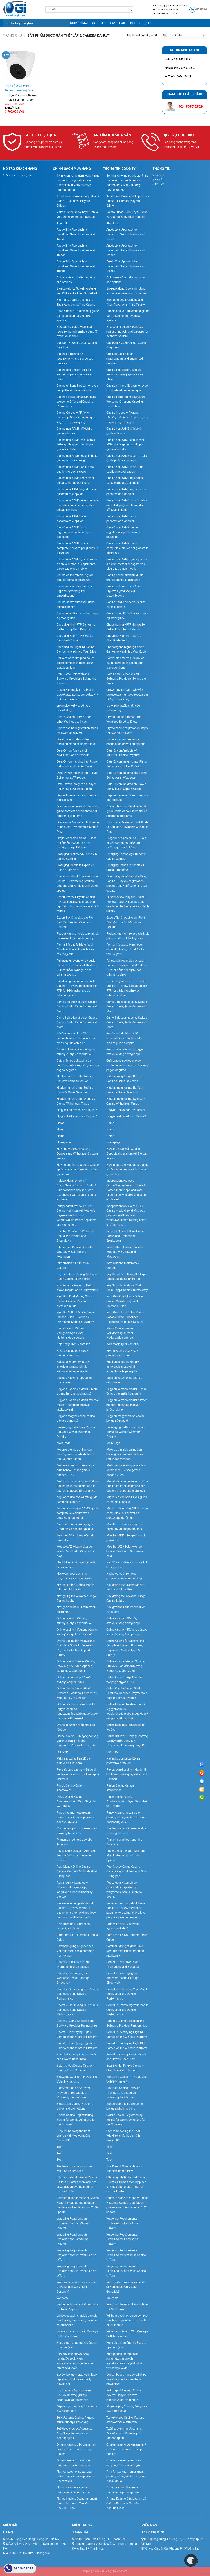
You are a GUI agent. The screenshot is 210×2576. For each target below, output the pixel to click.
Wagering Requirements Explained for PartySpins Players (72, 2223)
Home (60, 1123)
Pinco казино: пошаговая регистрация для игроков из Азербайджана (76, 1817)
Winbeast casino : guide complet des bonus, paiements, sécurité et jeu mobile (77, 2320)
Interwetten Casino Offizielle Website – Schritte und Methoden (75, 1251)
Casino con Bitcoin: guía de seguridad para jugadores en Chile (75, 374)
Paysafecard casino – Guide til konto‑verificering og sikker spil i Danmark (78, 1774)
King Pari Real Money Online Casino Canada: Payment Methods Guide (75, 1301)
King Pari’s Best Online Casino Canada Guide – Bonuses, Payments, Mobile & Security (76, 1317)
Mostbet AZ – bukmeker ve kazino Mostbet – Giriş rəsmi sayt (75, 1551)
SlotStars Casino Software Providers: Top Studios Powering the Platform (74, 2092)
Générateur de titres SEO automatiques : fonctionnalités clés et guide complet (76, 1038)
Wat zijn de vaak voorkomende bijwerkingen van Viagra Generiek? (76, 2286)
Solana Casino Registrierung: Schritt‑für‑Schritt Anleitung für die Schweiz (76, 2119)
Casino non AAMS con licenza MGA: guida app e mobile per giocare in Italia (76, 444)
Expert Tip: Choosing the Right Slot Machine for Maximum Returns (76, 922)
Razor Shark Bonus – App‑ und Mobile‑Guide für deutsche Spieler (76, 1855)
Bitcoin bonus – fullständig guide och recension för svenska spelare (78, 315)
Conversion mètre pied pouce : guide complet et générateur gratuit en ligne (76, 662)
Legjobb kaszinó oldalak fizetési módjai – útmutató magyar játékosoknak (78, 1404)
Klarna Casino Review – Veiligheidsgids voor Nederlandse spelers (72, 1333)
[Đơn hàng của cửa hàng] (184, 35)
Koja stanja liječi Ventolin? (73, 1344)
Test (59, 2147)
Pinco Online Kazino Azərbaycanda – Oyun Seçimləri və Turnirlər (77, 1801)
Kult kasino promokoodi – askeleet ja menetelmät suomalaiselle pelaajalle (73, 1366)
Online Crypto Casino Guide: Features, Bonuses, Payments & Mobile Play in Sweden (77, 1693)
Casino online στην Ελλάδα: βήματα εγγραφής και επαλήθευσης (74, 591)
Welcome (63, 2298)
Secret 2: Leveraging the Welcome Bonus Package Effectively (73, 1977)
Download (117, 23)
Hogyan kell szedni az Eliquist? (77, 1110)
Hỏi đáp (159, 179)
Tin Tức (134, 23)
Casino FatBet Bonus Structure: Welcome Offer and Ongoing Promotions (76, 401)
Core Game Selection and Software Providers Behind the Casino (76, 678)
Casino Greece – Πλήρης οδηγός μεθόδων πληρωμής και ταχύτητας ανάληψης (77, 417)
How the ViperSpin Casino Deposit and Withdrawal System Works (77, 1153)
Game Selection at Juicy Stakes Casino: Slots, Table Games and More (77, 1006)
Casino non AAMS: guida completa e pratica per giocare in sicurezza (78, 548)
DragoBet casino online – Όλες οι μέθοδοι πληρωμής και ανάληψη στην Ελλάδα (77, 842)
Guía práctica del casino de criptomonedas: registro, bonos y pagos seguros (78, 1065)
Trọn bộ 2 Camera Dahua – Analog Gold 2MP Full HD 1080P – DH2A (19, 88)
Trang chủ (12, 35)
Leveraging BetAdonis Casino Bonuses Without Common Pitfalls (76, 1431)
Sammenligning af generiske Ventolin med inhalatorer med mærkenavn (75, 1950)
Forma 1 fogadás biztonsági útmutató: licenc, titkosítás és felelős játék (75, 949)
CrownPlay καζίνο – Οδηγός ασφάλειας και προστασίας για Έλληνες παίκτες (77, 694)
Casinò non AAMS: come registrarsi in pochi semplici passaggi (74, 532)
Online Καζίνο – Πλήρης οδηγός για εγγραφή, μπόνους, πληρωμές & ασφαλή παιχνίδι (77, 1740)
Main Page (63, 1443)
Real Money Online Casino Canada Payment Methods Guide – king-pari (78, 1871)
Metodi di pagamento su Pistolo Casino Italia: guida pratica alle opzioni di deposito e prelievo (77, 1486)
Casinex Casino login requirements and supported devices (75, 358)
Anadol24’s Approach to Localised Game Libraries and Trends (76, 234)
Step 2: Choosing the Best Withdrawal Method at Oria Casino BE (73, 2135)
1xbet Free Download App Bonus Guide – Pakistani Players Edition (78, 200)
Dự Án (147, 23)
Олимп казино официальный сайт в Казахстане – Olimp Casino (76, 2449)
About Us (62, 223)
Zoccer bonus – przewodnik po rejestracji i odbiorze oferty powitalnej (77, 2379)
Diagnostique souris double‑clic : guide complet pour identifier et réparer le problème (78, 811)
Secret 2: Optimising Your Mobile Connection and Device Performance (78, 1993)
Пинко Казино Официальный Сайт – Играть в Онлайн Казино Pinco (77, 2503)
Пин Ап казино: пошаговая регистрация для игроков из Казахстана (76, 2476)
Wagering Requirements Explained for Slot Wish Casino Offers (76, 2255)
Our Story (63, 1752)
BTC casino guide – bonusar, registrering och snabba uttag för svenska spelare (78, 331)
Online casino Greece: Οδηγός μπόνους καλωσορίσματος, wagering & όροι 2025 (76, 1666)
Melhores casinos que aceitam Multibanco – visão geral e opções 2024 (76, 1470)
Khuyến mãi (79, 23)
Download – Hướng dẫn (19, 175)
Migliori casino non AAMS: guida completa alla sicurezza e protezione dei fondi (77, 1513)
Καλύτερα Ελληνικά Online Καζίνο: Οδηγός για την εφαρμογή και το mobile (74, 2395)
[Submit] (130, 9)
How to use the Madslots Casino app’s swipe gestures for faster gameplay (78, 1169)
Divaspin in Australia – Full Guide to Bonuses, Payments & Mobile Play (78, 827)
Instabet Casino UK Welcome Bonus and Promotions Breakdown (75, 1235)
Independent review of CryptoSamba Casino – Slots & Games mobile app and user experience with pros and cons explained (76, 1190)
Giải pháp (98, 23)
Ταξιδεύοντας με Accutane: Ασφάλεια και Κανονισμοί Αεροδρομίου (74, 2433)
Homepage (64, 1142)
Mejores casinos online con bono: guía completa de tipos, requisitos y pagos (75, 1454)
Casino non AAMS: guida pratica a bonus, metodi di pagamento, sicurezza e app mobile (77, 564)
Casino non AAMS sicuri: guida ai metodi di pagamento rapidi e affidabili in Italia (78, 505)
